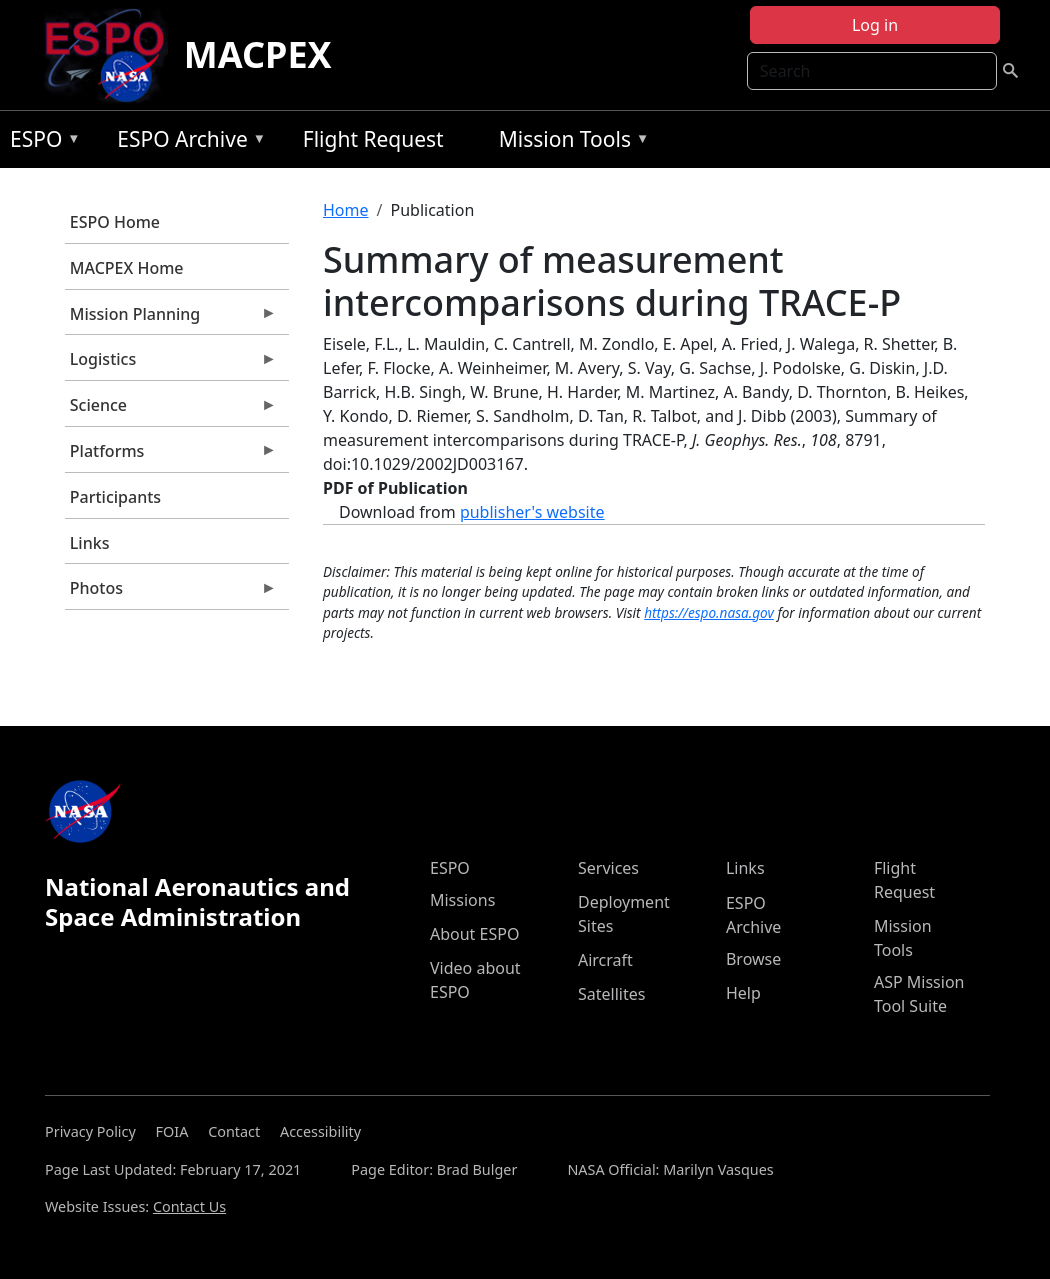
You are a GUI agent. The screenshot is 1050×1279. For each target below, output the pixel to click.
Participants (115, 497)
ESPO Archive (186, 142)
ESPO (40, 142)
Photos (171, 593)
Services (608, 868)
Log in (875, 25)
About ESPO (474, 934)
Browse (753, 959)
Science (171, 410)
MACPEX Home (127, 268)
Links (90, 543)
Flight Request (373, 139)
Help (743, 993)
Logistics (171, 364)
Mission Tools (569, 142)
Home (346, 210)
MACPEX (258, 54)
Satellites (611, 994)
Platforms (171, 456)
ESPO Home (115, 222)
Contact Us (189, 1206)
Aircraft (605, 960)
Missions (462, 900)
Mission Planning (171, 319)
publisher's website (532, 512)
